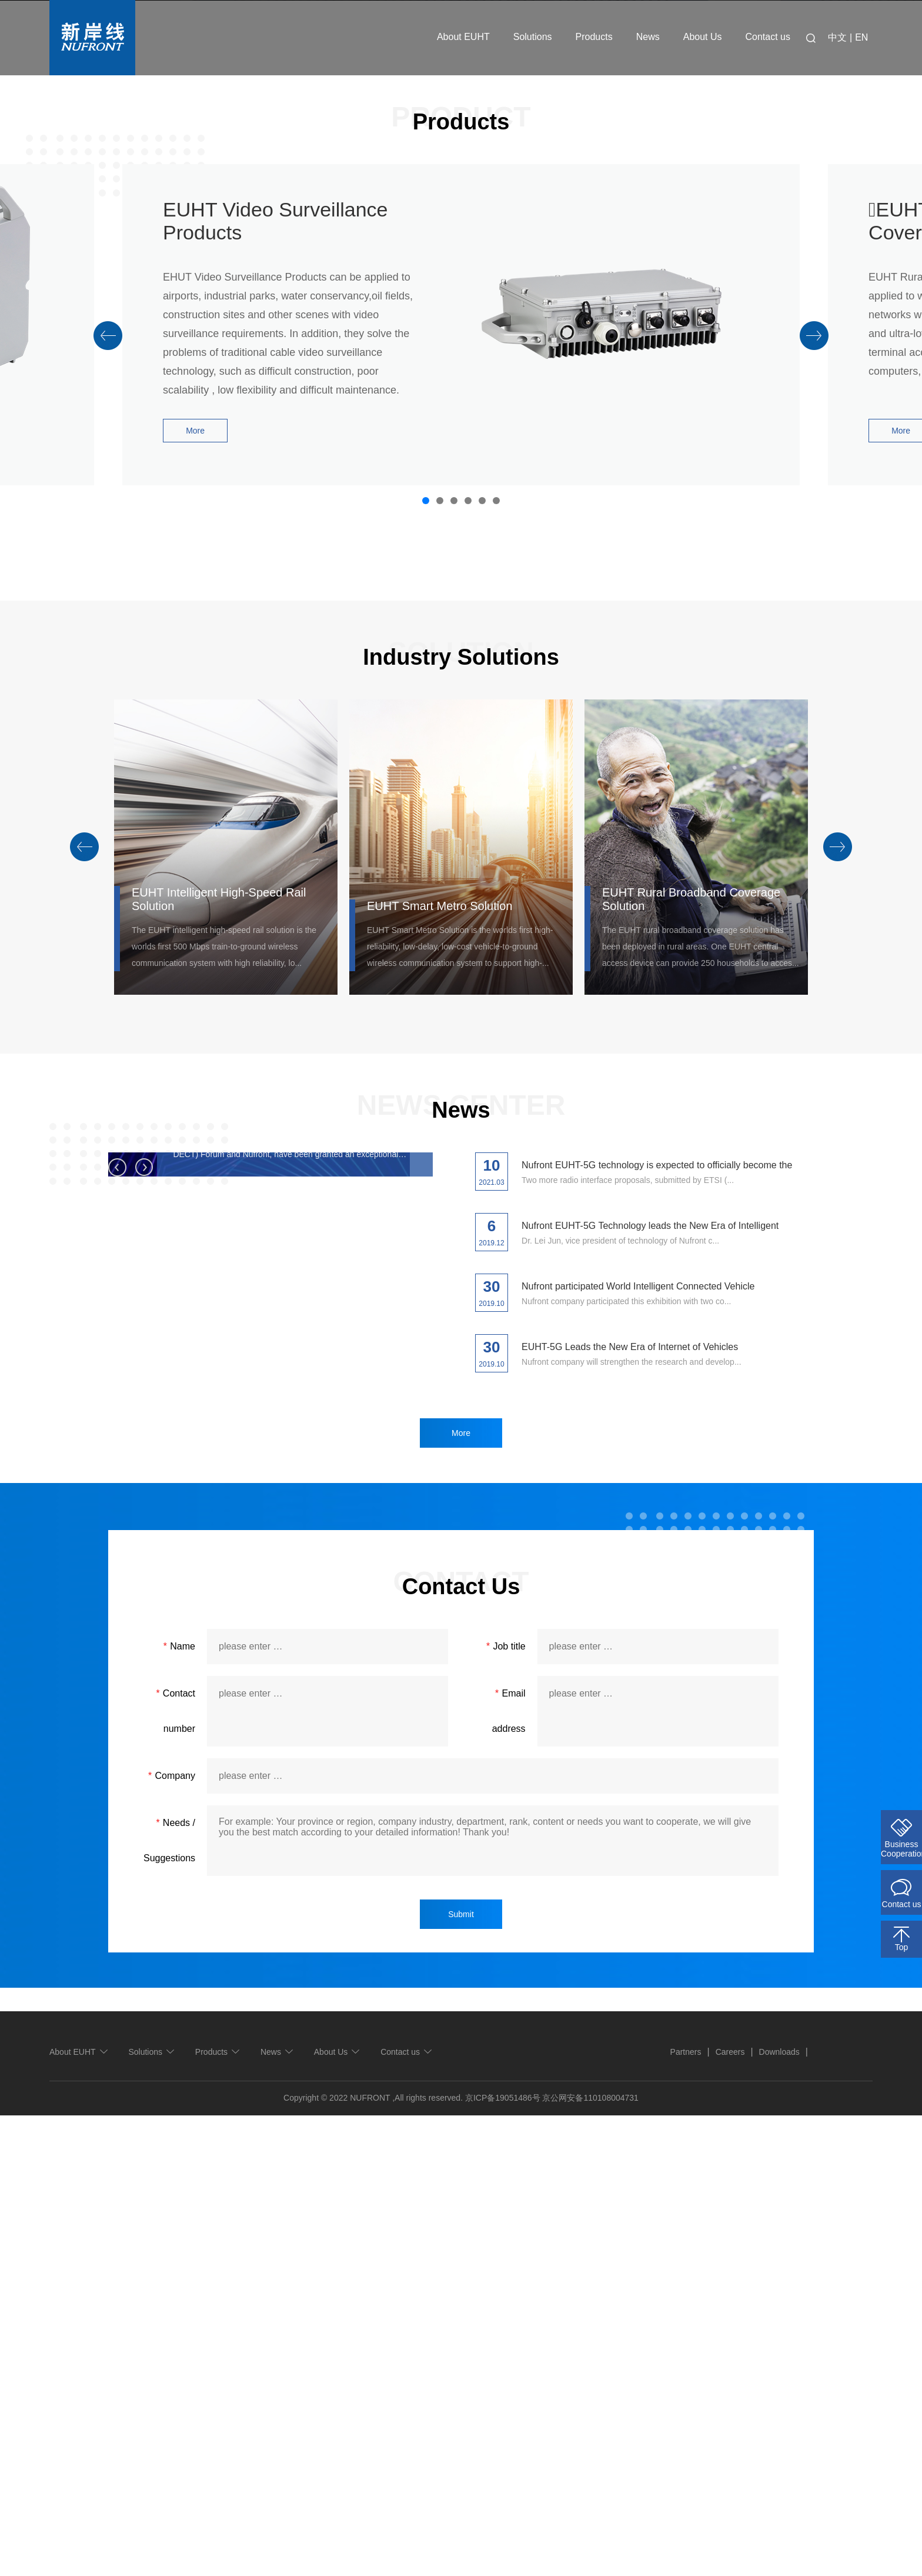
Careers (730, 2512)
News (648, 37)
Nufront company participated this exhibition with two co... (626, 1762)
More (195, 891)
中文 (837, 37)
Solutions (532, 37)
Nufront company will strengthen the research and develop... (631, 1822)
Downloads (779, 2512)
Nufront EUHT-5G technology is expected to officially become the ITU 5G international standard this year (282, 1782)
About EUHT (463, 37)
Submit (461, 2375)
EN (861, 37)
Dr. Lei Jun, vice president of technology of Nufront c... (620, 1701)
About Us (702, 37)
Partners (685, 2512)
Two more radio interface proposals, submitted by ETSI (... (628, 1640)
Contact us (768, 37)
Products (594, 37)
